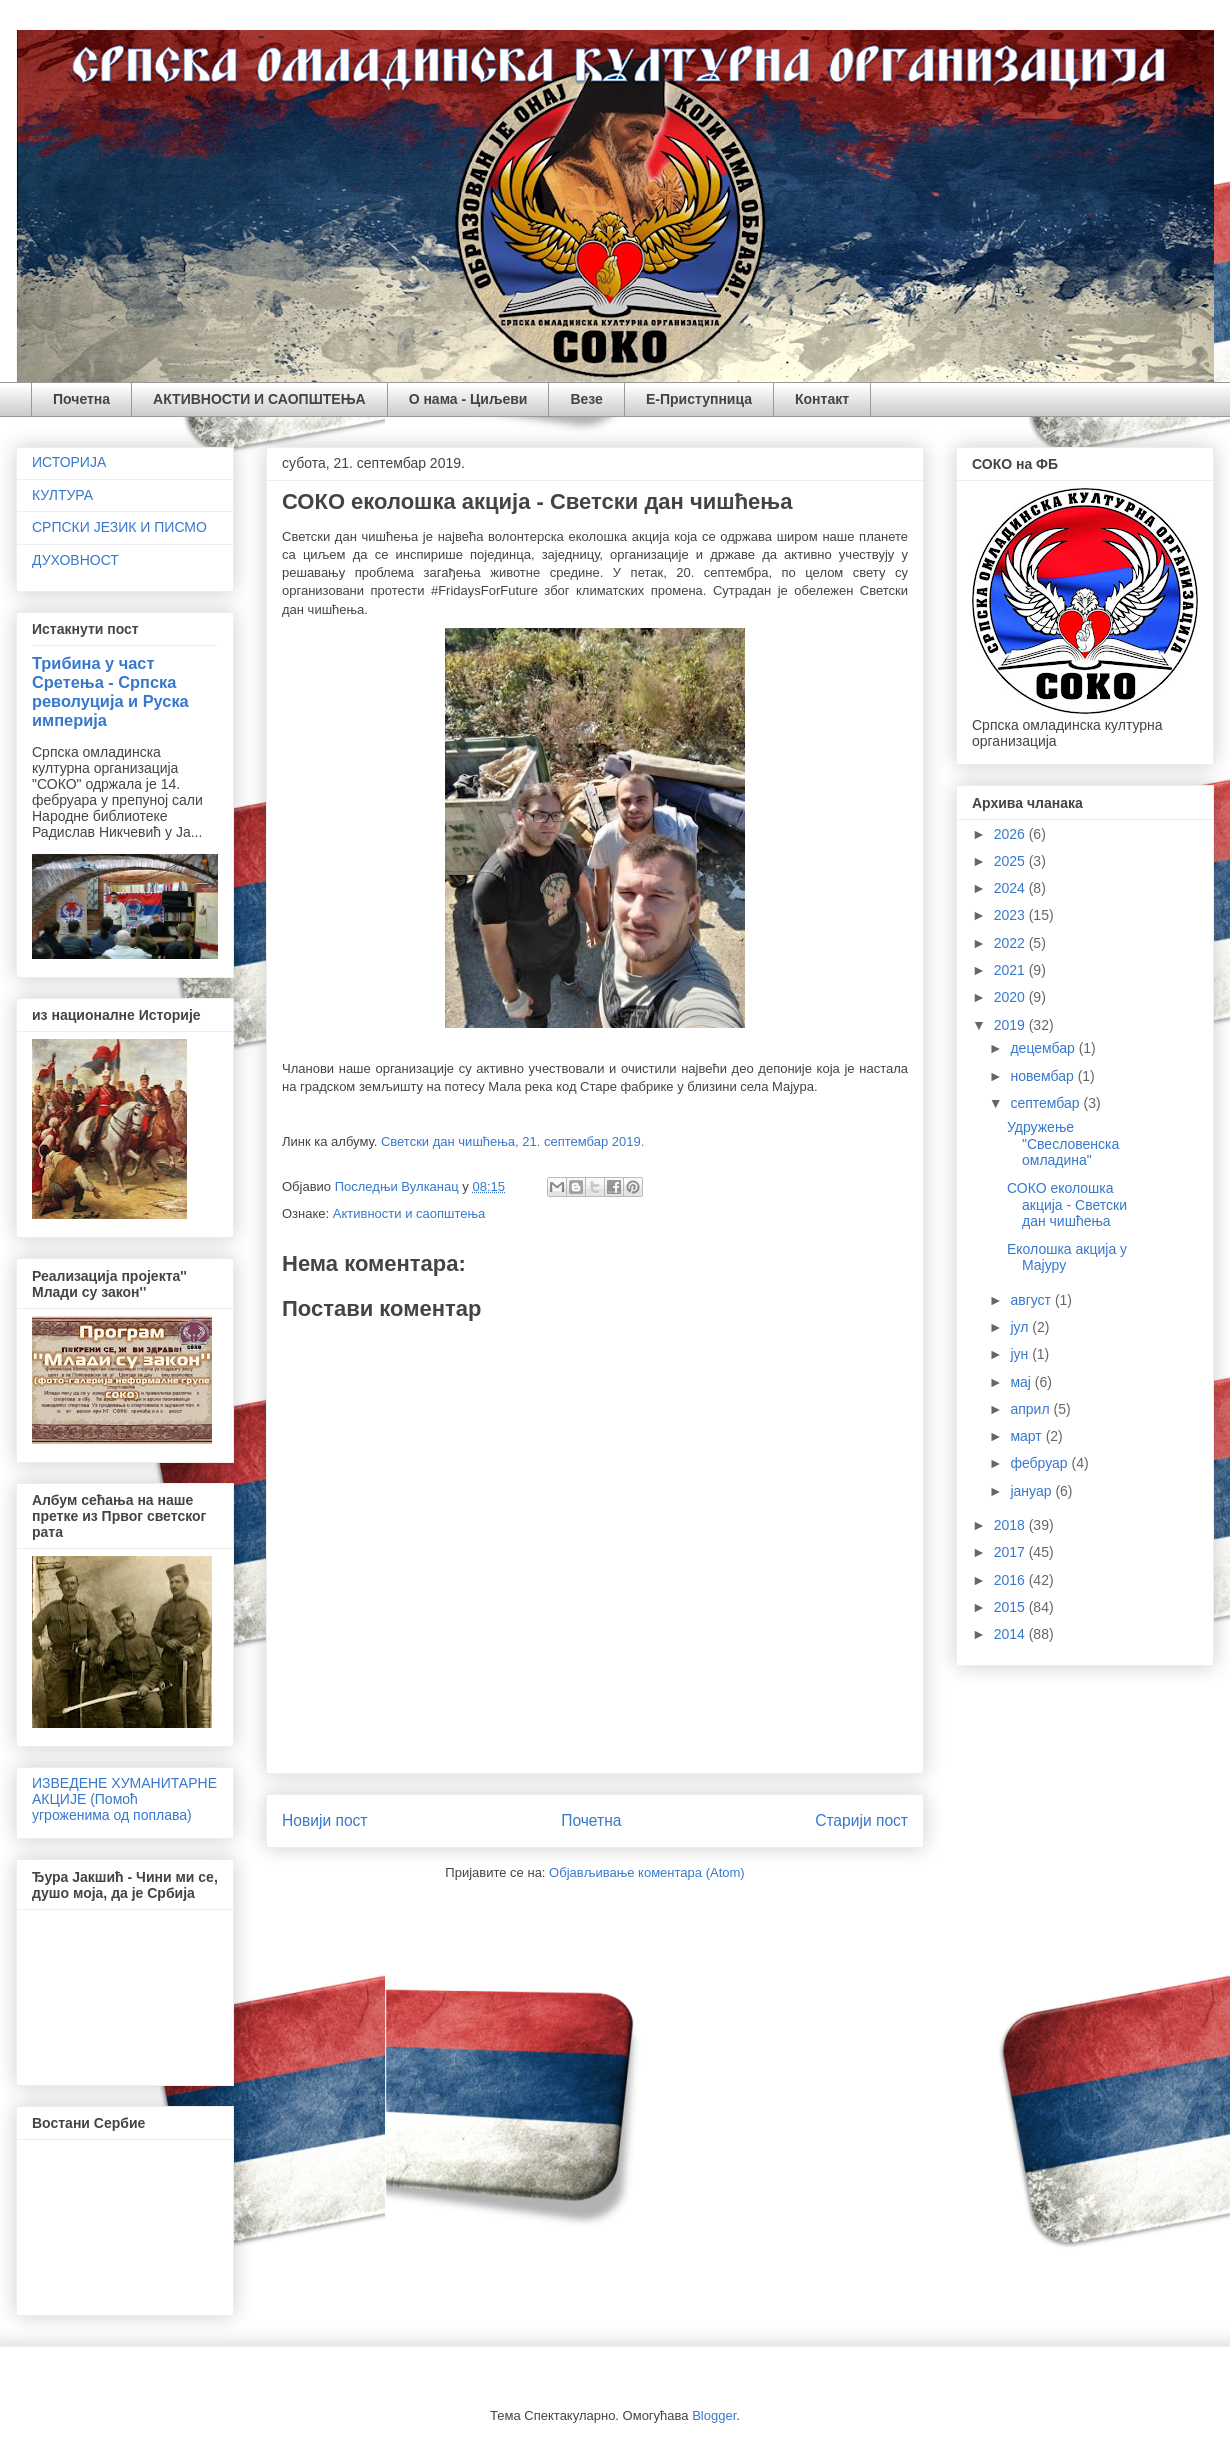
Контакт (822, 399)
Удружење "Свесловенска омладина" (1063, 1144)
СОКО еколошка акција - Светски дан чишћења (1067, 1205)
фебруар (1040, 1463)
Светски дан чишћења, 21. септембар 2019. (512, 1141)
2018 (1011, 1525)
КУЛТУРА (62, 495)
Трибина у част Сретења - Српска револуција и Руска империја (110, 691)
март (1027, 1436)
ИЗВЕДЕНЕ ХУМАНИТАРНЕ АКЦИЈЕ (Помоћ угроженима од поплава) (124, 1799)
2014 (1011, 1634)
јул (1021, 1327)
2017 (1011, 1552)
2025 (1011, 861)
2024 (1011, 888)
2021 (1011, 970)
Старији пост (861, 1820)
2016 (1011, 1580)
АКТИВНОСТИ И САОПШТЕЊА (259, 399)
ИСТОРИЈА (69, 462)
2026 (1011, 834)
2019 (1011, 1025)
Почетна (81, 399)
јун (1021, 1354)
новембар (1043, 1076)
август (1032, 1300)
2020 (1011, 997)
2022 (1011, 943)
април (1031, 1409)
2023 (1011, 915)
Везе (586, 399)
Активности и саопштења (409, 1213)
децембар (1044, 1048)
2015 (1011, 1607)
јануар (1032, 1491)
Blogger (714, 2415)
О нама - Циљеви (468, 399)
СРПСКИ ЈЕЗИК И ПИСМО (119, 527)
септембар (1046, 1103)
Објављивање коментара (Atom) (647, 1872)
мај (1022, 1382)
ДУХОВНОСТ (75, 560)
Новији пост (325, 1820)
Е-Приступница (699, 399)
